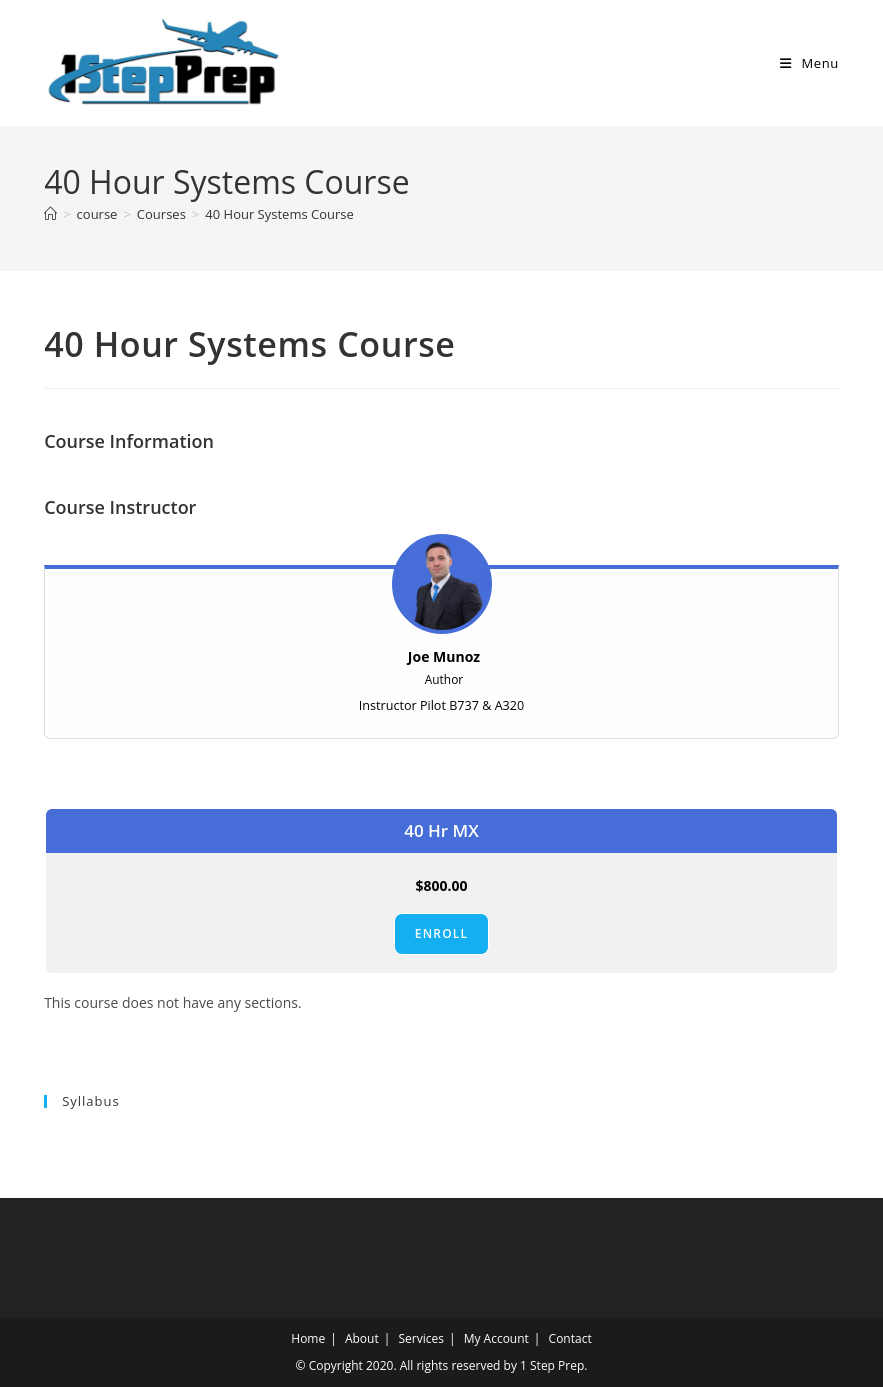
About (362, 1338)
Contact (570, 1338)
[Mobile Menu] (809, 63)
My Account (496, 1338)
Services (420, 1338)
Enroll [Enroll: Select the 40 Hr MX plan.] (441, 933)
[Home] (50, 214)
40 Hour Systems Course (279, 214)
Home (308, 1338)
